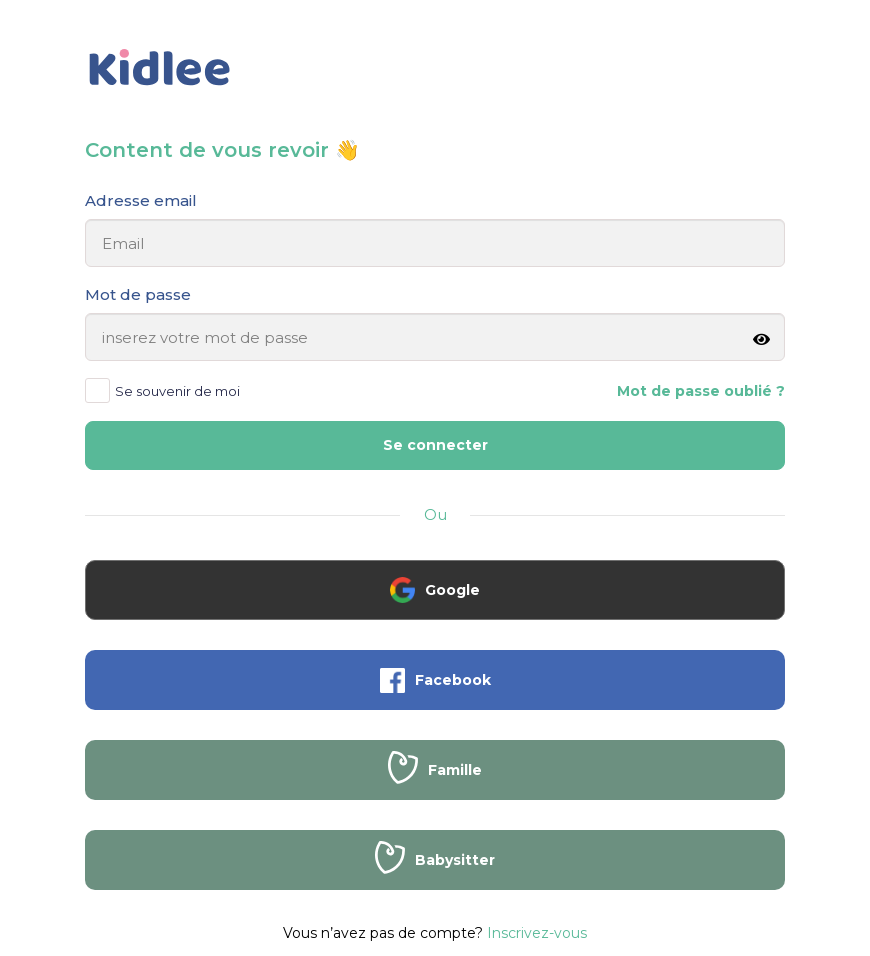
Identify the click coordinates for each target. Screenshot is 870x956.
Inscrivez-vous (537, 933)
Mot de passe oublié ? (701, 391)
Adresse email (141, 200)
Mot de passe (138, 294)
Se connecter (435, 445)
